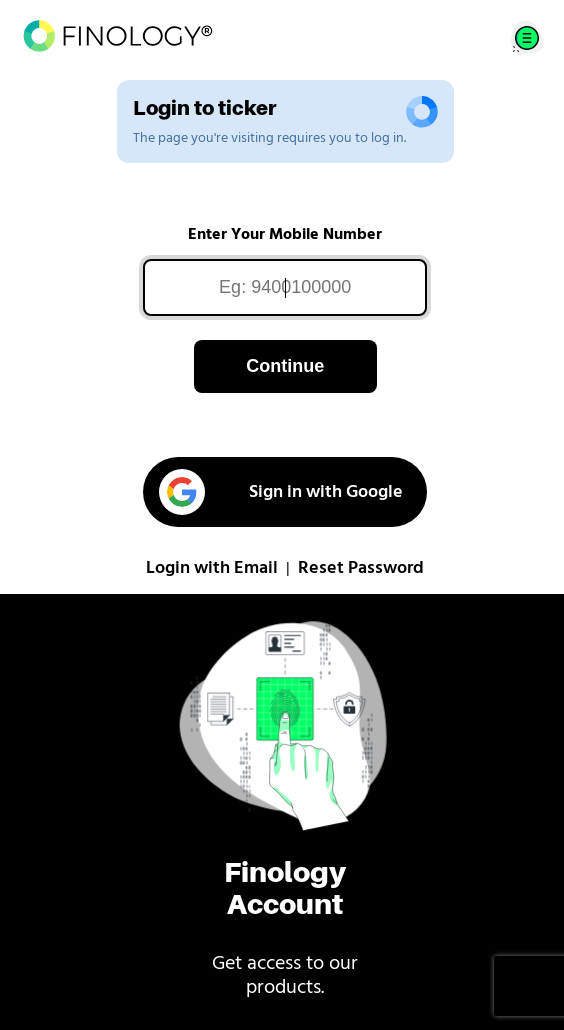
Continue (285, 366)
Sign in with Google (281, 492)
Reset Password (361, 568)
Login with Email (212, 568)
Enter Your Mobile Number (285, 235)
